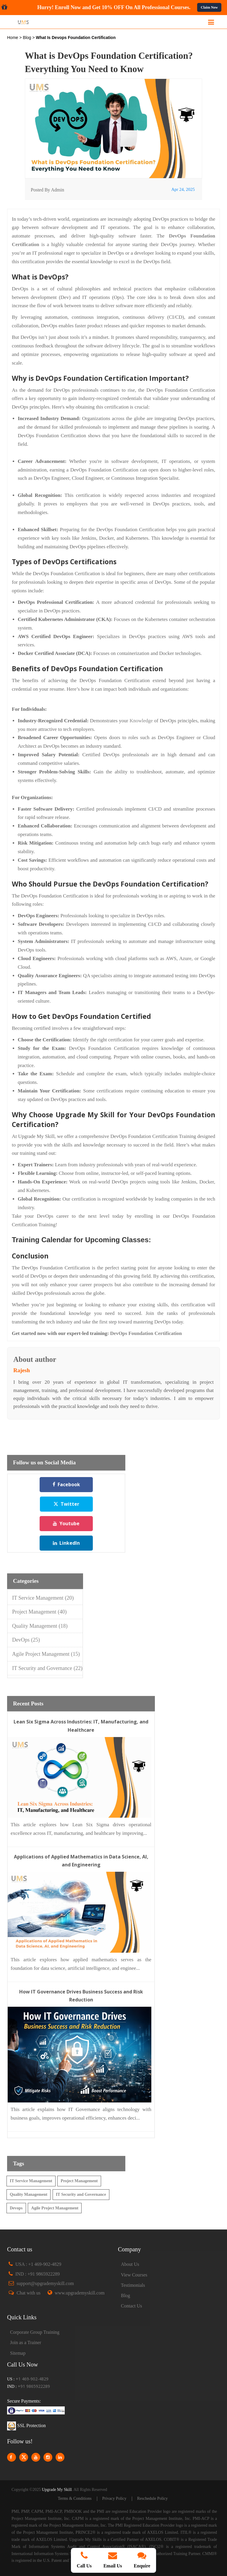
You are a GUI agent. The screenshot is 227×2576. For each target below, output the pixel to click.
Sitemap (17, 2353)
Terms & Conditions (75, 2498)
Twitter (66, 1504)
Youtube (66, 1523)
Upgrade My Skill (57, 2489)
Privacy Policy (114, 2498)
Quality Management (39, 1626)
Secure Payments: (24, 2400)
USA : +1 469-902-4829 (38, 2264)
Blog (27, 37)
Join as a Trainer (25, 2342)
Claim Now (209, 7)
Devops (16, 2208)
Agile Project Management (46, 1654)
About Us (130, 2264)
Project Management (39, 1612)
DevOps (26, 1640)
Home (13, 37)
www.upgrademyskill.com (80, 2292)
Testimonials (133, 2285)
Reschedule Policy (152, 2498)
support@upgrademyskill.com (45, 2283)
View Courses (134, 2274)
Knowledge (141, 720)
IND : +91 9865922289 (37, 2273)
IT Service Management (43, 1598)
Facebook (66, 1484)
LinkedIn (66, 1543)
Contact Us (131, 2305)
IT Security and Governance (47, 1668)
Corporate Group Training (34, 2332)
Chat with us (28, 2292)
